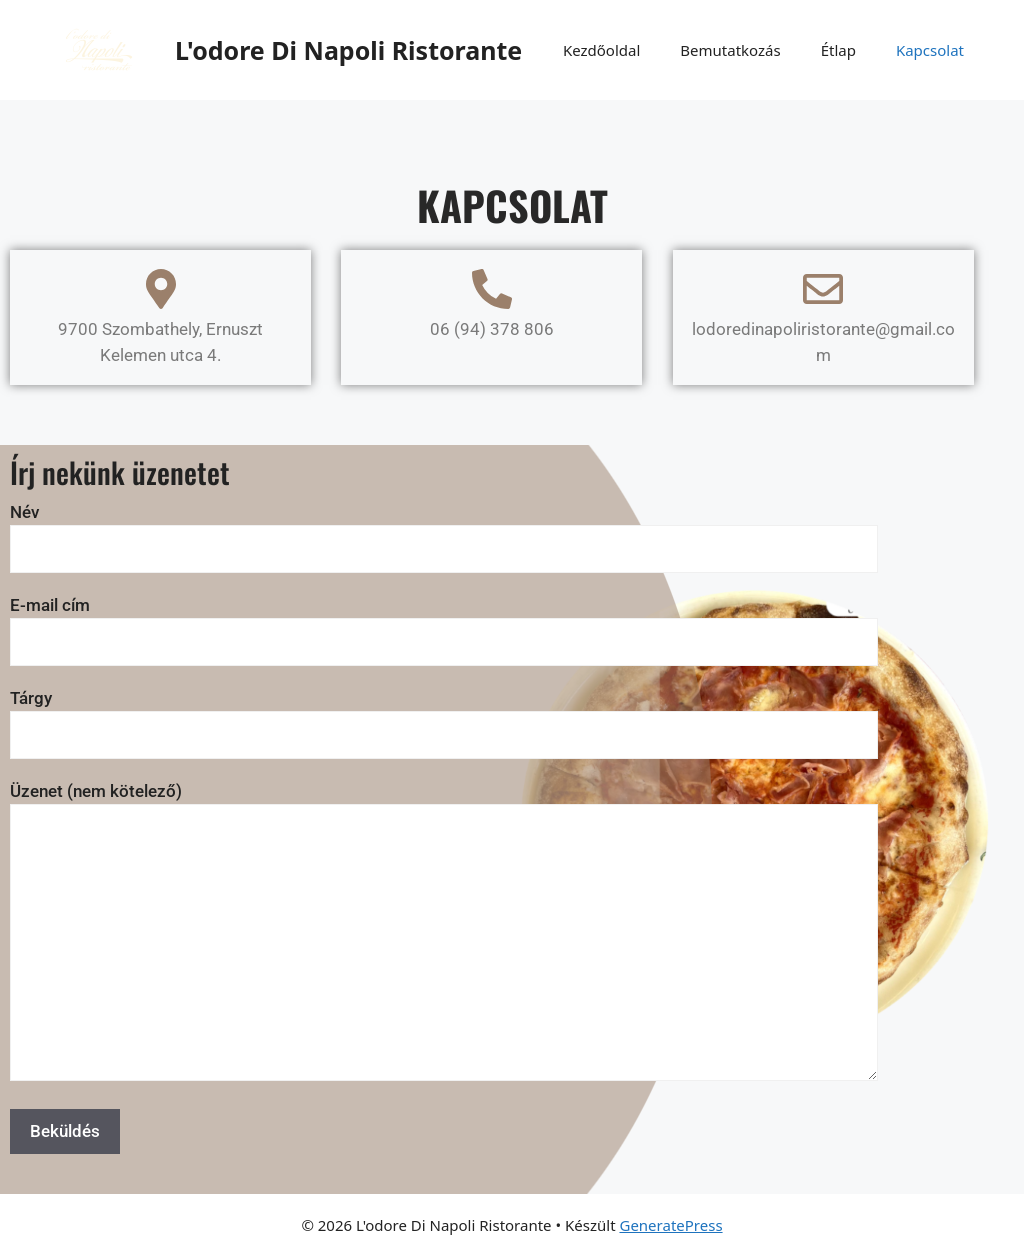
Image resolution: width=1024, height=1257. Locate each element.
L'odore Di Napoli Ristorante (348, 50)
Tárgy (444, 716)
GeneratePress (670, 1225)
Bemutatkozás (730, 50)
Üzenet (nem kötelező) (444, 933)
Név (444, 530)
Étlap (838, 50)
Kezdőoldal (601, 50)
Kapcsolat (930, 50)
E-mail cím (444, 623)
